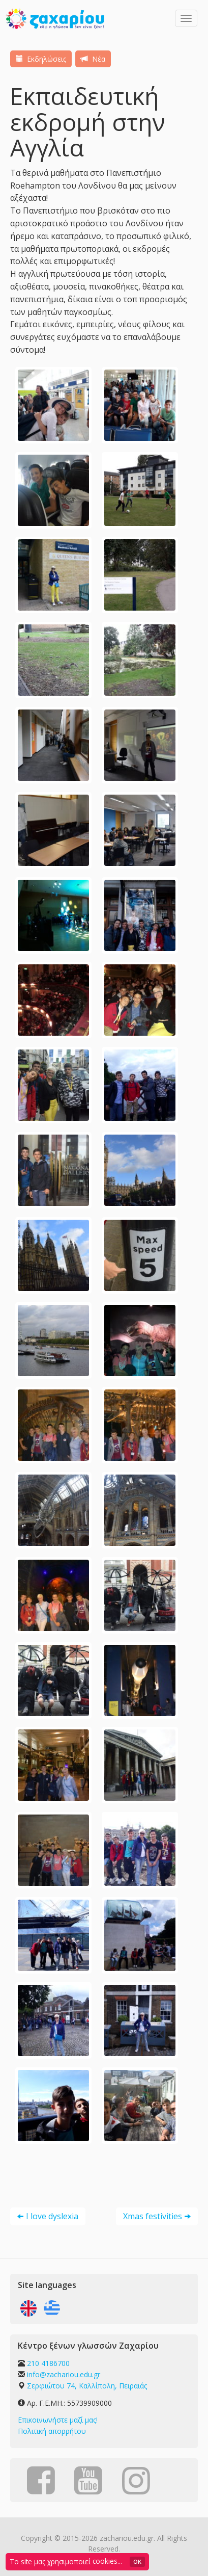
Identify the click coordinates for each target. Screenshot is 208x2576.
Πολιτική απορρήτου (52, 2431)
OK (137, 2561)
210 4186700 (48, 2363)
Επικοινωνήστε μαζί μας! (58, 2420)
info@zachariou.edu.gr (63, 2374)
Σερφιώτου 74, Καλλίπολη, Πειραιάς (87, 2385)
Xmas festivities (152, 2216)
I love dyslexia (52, 2216)
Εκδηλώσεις (41, 59)
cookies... (107, 2561)
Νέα (93, 59)
